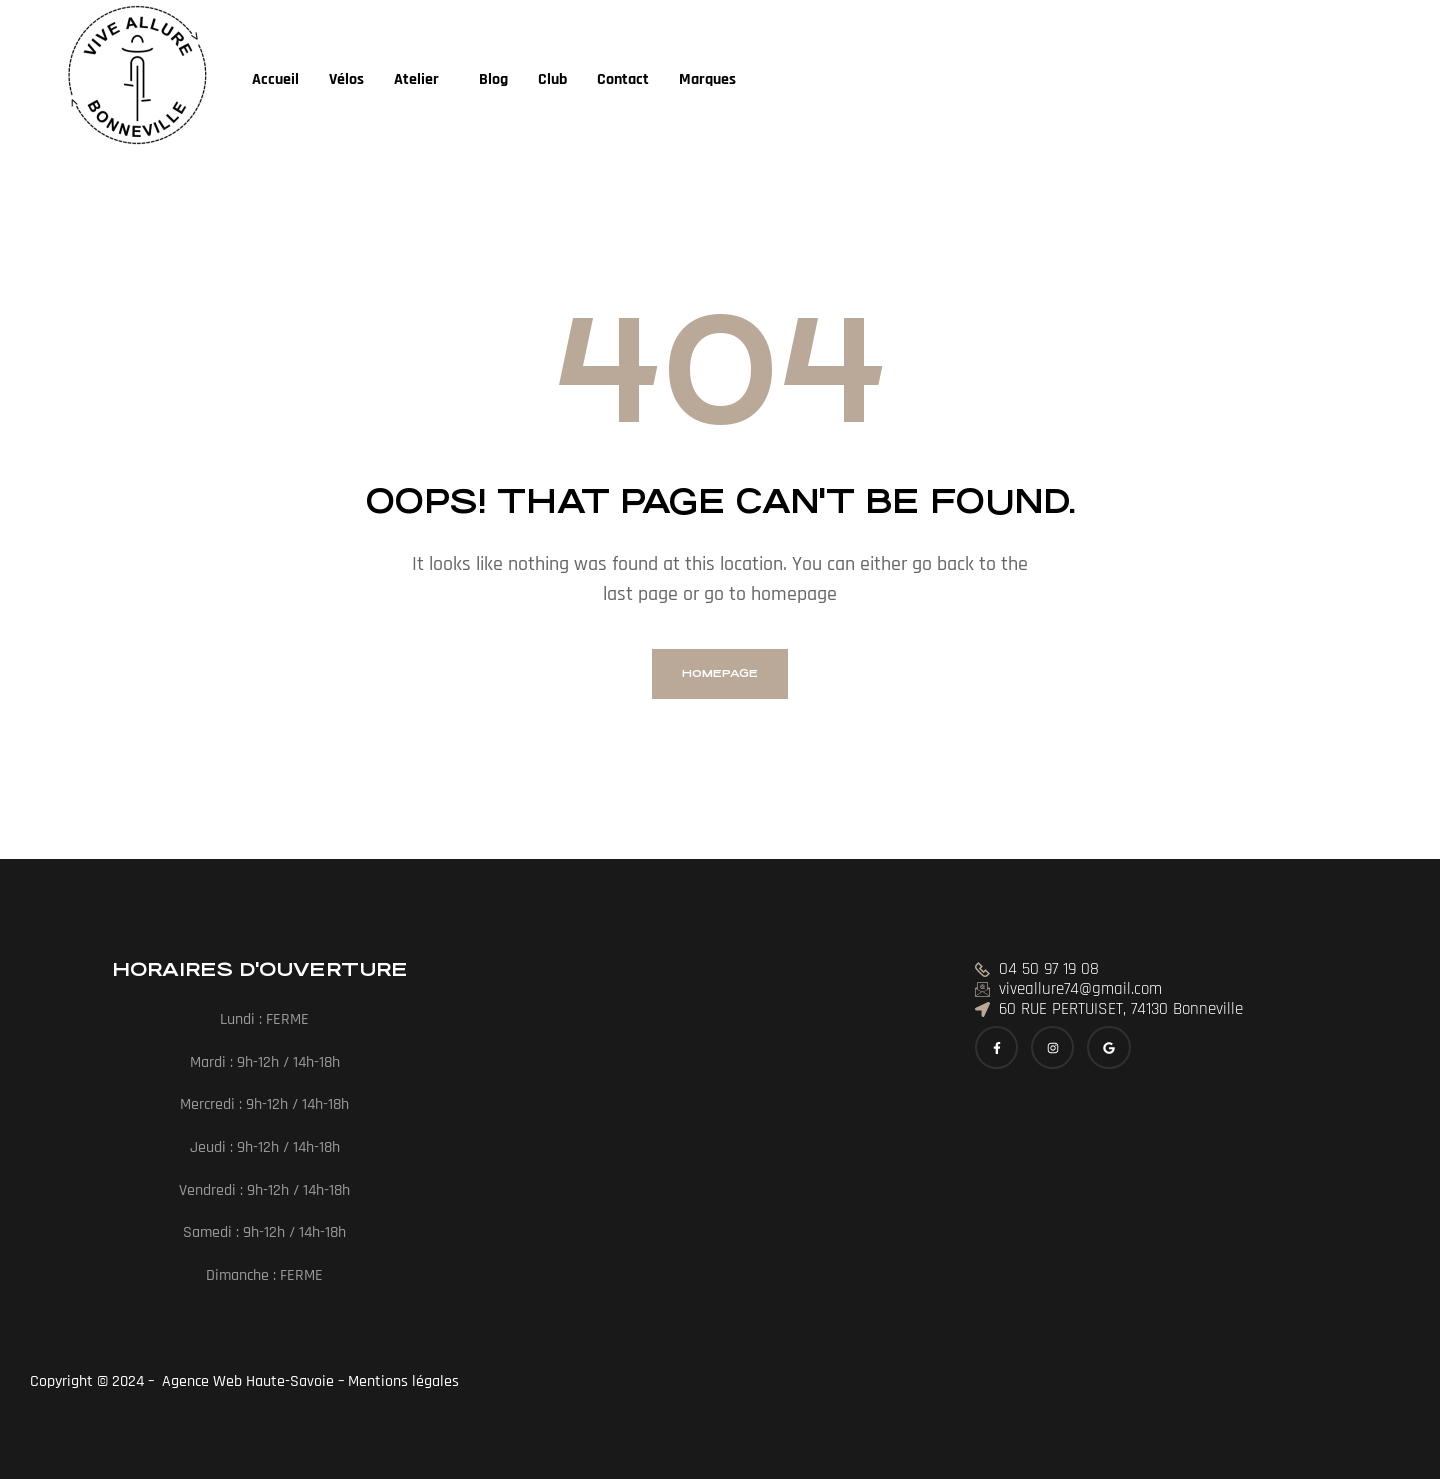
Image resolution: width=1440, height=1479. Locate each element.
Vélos (346, 79)
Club (552, 79)
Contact (623, 79)
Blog (493, 79)
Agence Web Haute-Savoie (246, 1381)
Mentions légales (405, 1381)
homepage (720, 673)
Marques (707, 79)
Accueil (275, 79)
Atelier (416, 79)
